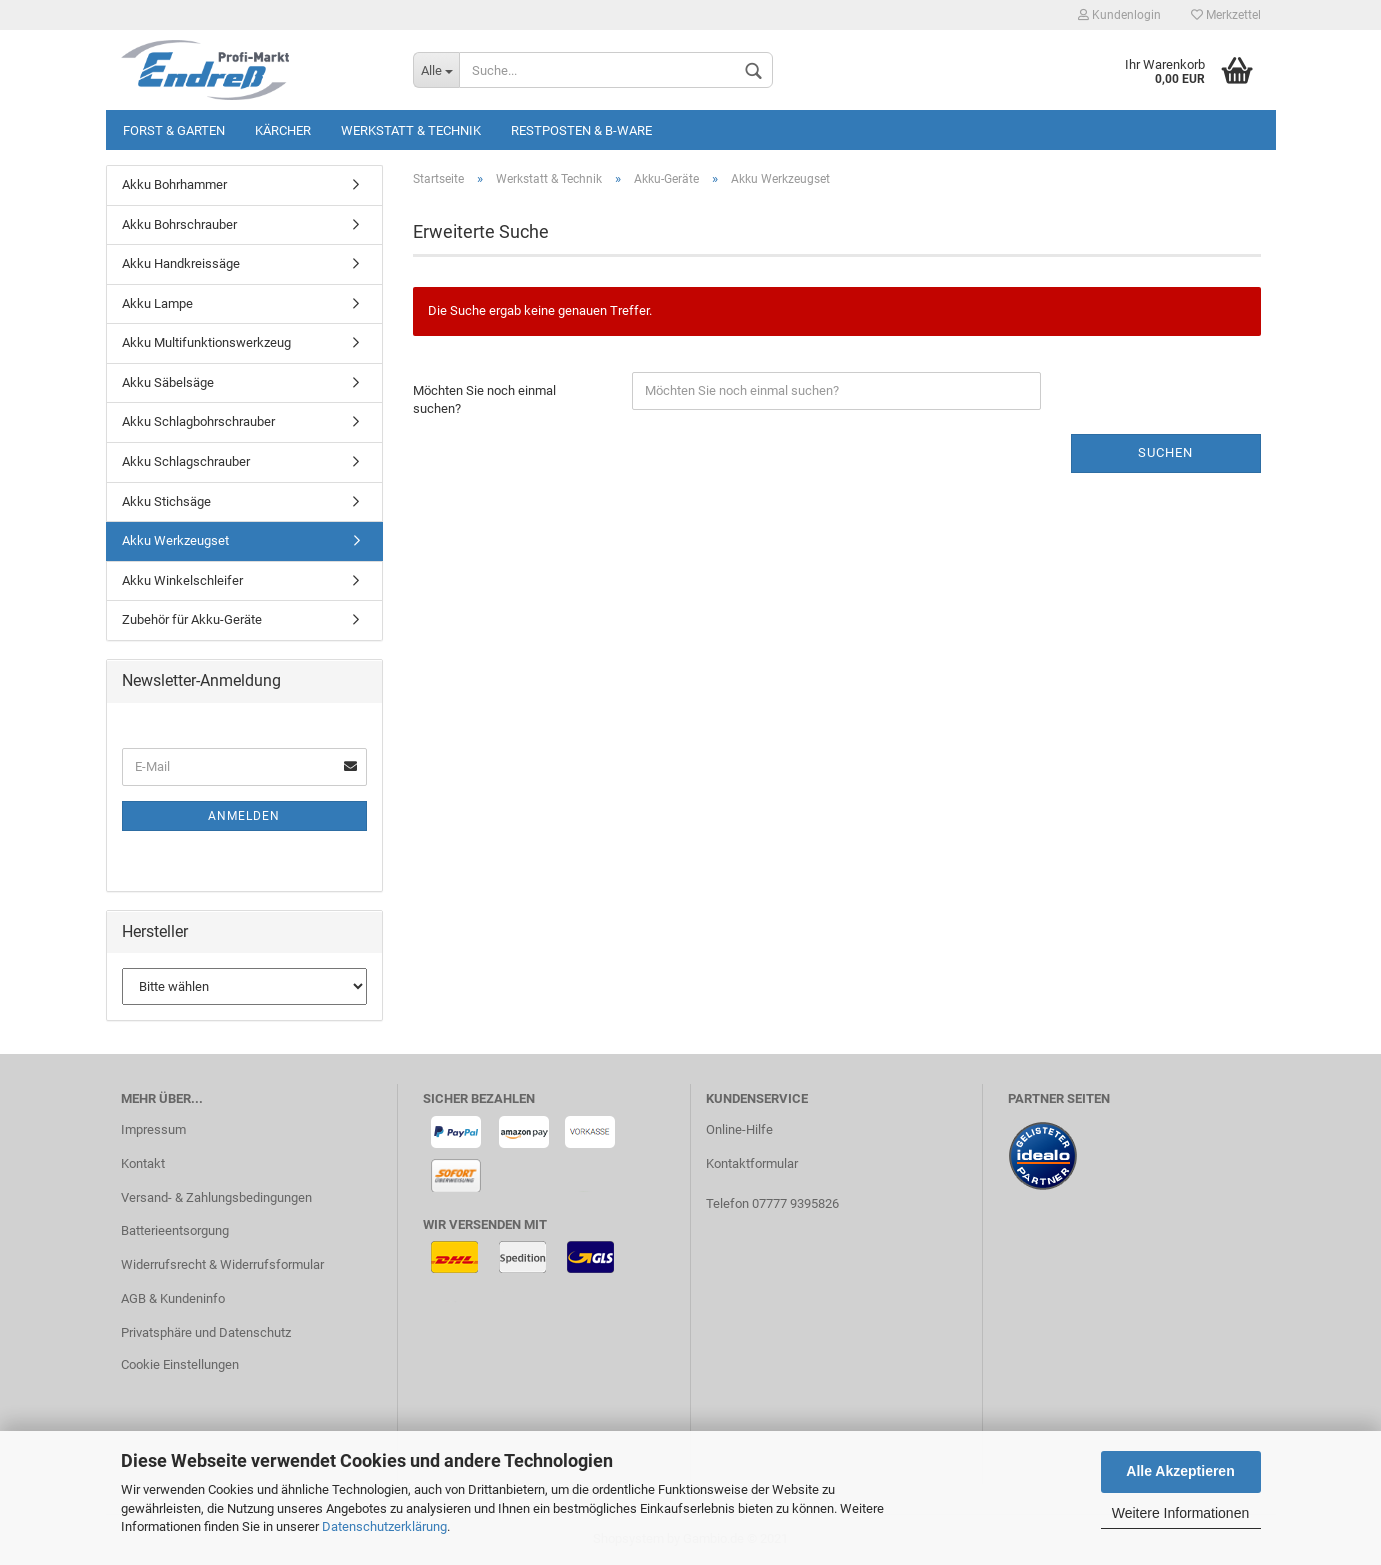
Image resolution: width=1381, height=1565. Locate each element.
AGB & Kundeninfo (173, 1298)
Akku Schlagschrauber (186, 461)
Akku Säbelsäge (168, 382)
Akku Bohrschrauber (179, 224)
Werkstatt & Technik (411, 130)
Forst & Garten (174, 130)
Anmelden (244, 816)
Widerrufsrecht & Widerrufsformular (222, 1264)
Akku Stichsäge (166, 501)
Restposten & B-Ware (581, 130)
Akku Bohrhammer (174, 184)
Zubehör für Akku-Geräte (192, 619)
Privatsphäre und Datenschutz (206, 1332)
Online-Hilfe (739, 1129)
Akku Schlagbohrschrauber (198, 421)
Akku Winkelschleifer (182, 580)
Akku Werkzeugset (175, 540)
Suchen (1165, 452)
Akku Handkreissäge (181, 263)
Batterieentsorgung (175, 1230)
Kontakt (143, 1163)
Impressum (153, 1129)
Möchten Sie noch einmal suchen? (484, 400)
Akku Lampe (157, 303)
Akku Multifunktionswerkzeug (206, 342)
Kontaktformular (752, 1163)
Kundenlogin (1119, 15)
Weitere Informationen (1180, 1513)
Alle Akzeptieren (1180, 1471)
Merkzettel (1226, 15)
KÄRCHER (283, 130)
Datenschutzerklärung (384, 1526)
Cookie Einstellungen (180, 1364)
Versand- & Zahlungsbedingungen (216, 1197)
